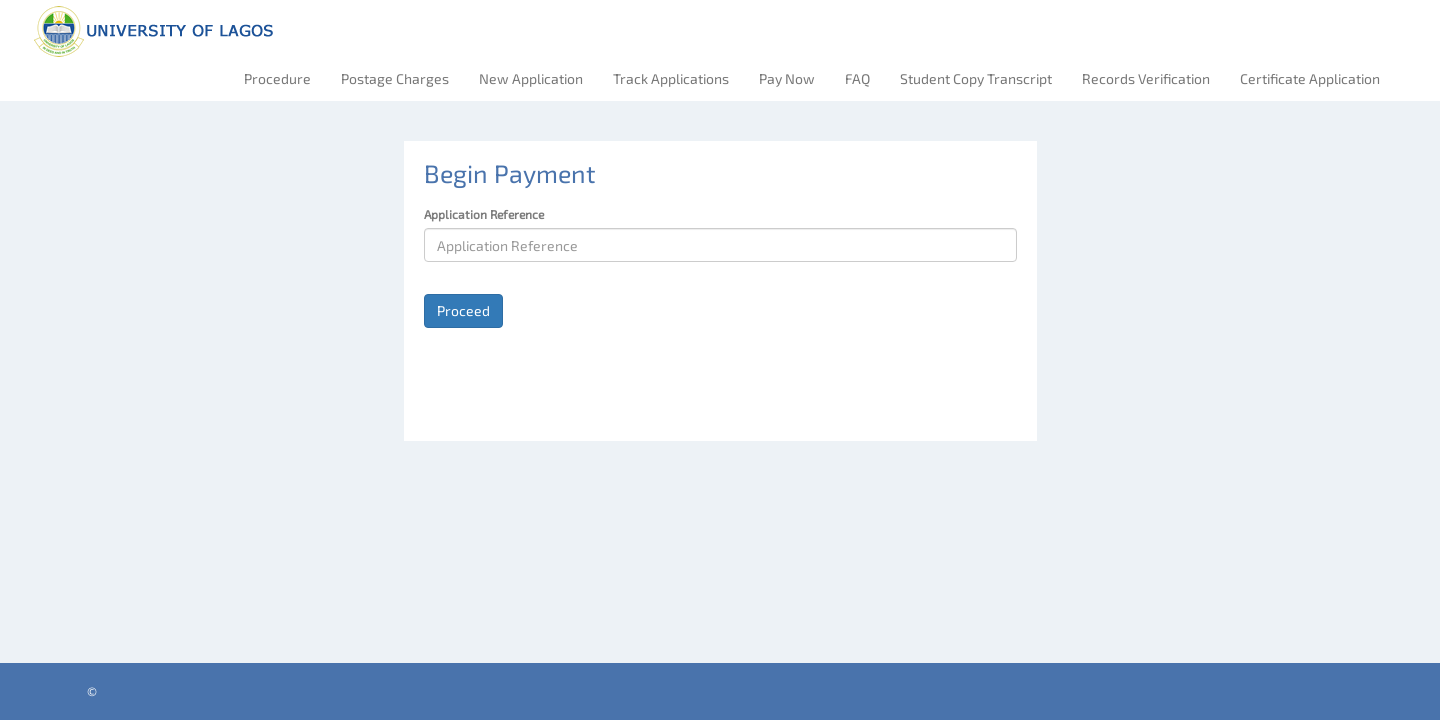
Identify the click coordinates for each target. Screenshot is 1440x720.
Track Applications (671, 78)
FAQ (857, 78)
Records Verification (1146, 78)
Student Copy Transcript (976, 78)
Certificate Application (1310, 78)
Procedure (277, 78)
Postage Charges (395, 78)
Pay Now (787, 78)
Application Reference (484, 214)
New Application (531, 78)
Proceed (463, 310)
